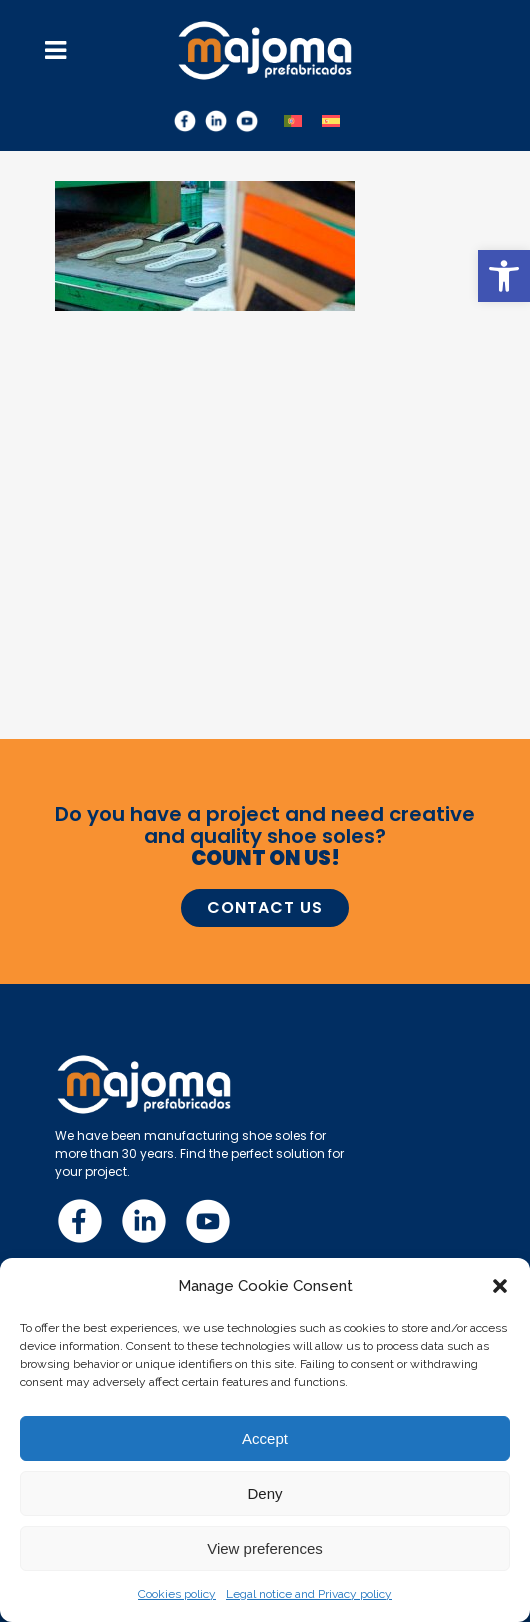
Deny (264, 1493)
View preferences (265, 1548)
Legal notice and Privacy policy (309, 1594)
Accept (265, 1438)
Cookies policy (177, 1594)
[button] (504, 276)
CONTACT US (265, 907)
